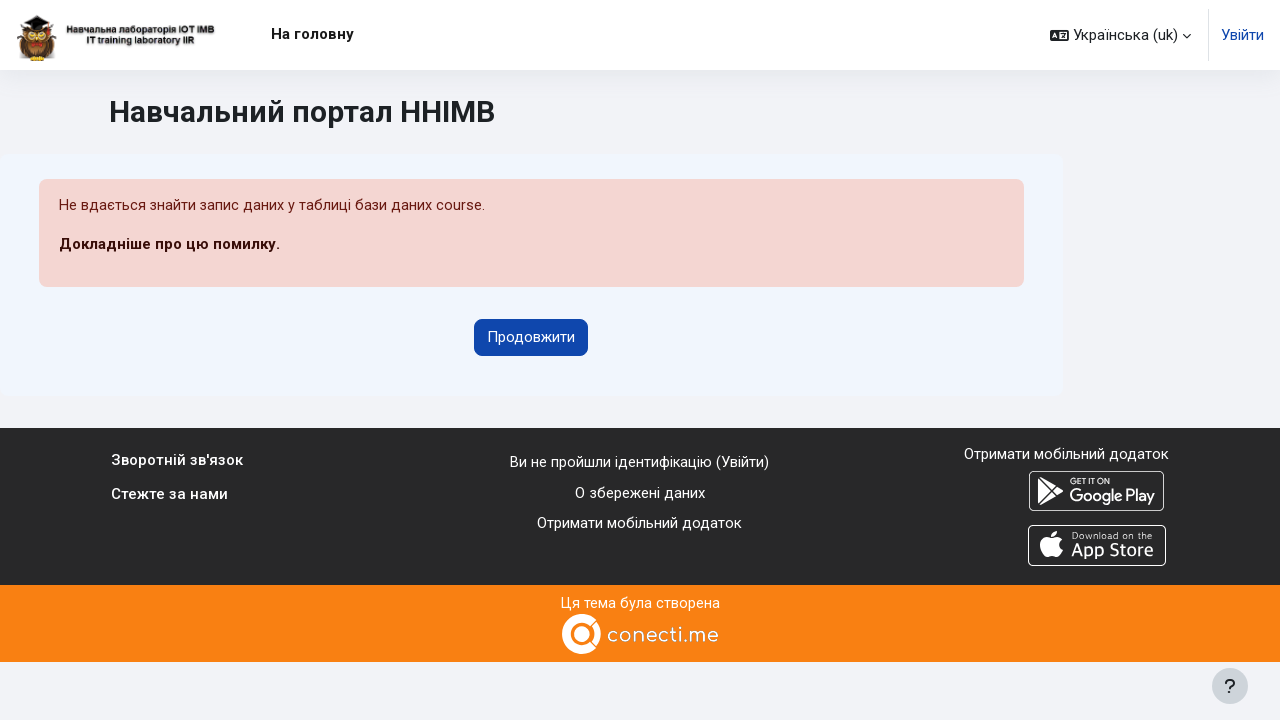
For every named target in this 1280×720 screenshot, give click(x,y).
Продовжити (531, 338)
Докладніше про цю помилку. (169, 245)
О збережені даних (640, 493)
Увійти (1242, 35)
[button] (1120, 35)
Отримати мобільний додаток (639, 524)
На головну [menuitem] (312, 34)
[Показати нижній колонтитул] (1230, 686)
